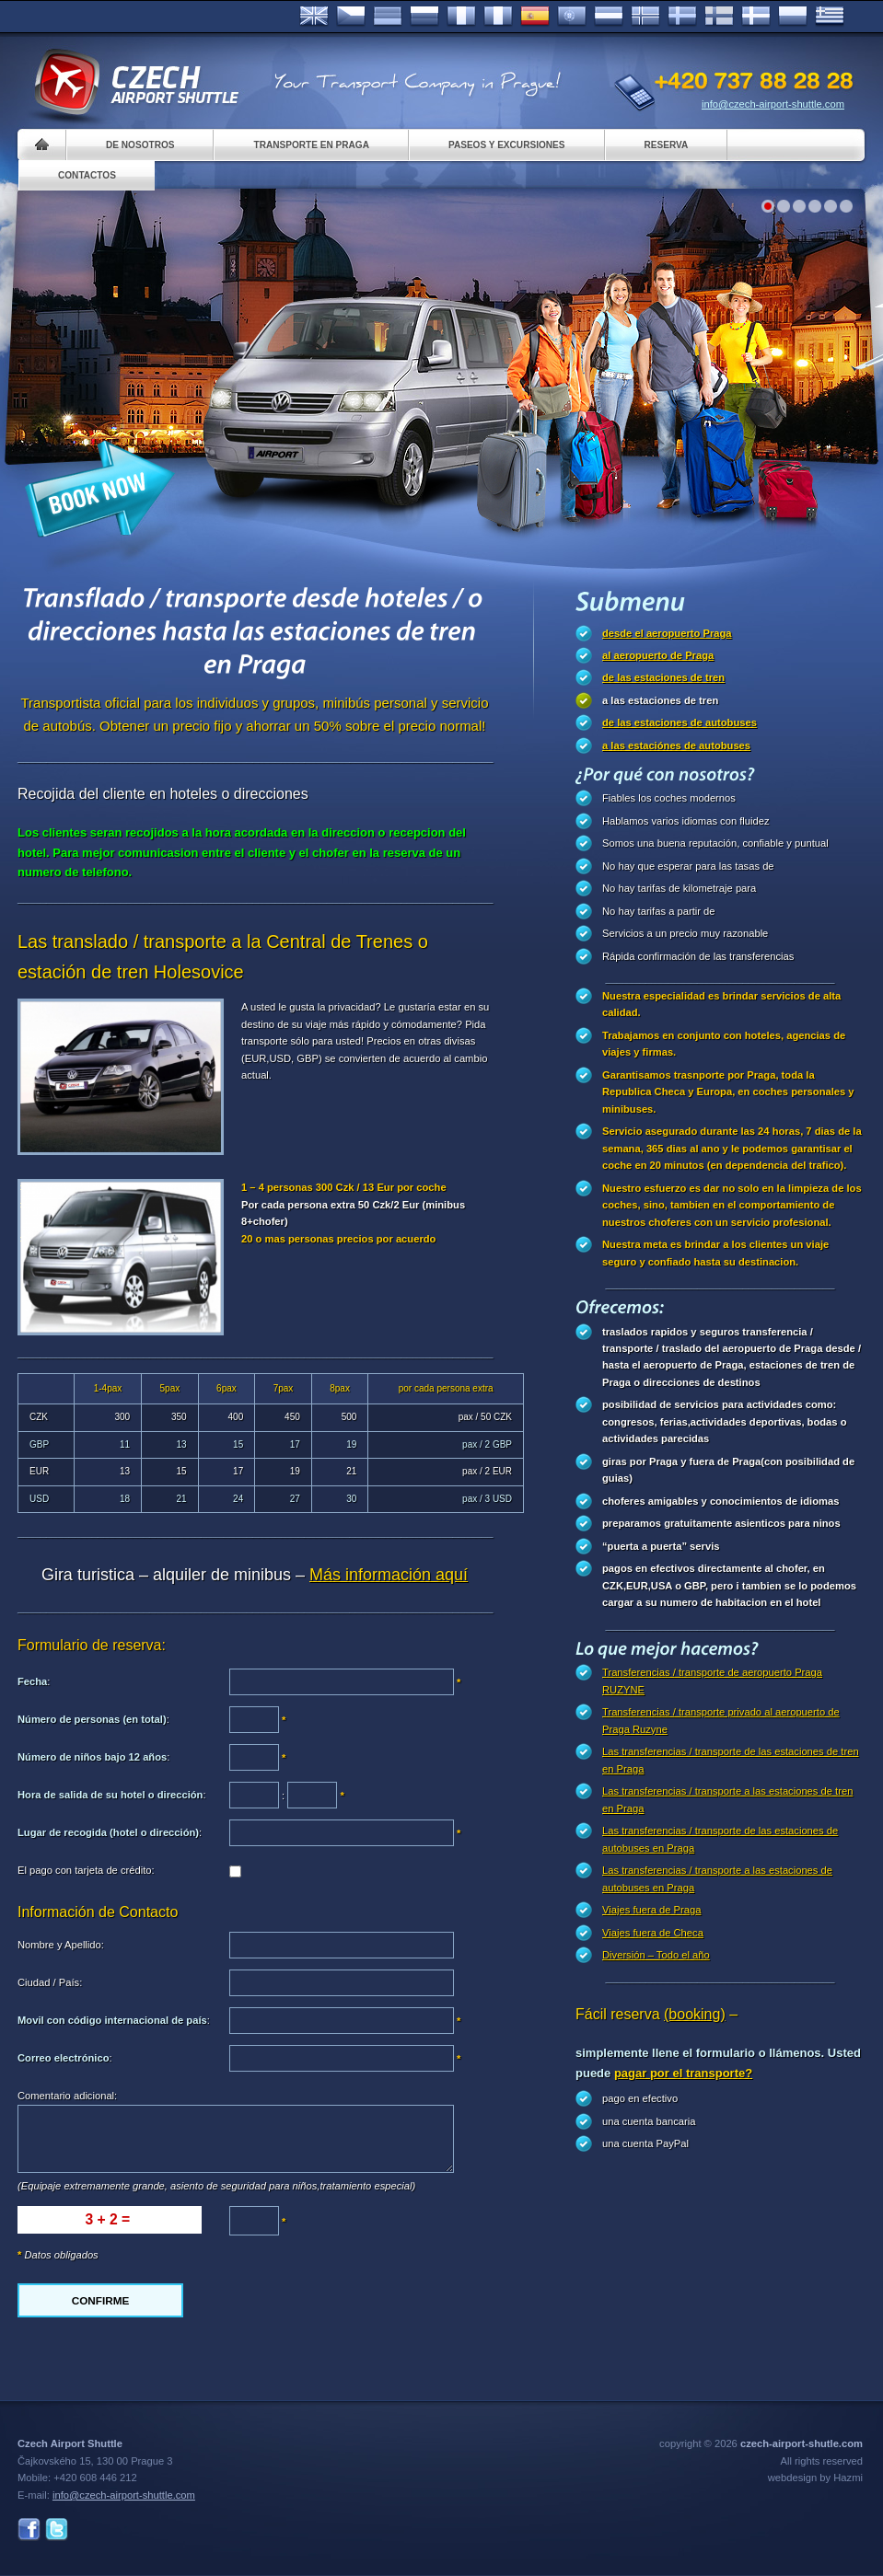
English (314, 17)
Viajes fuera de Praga (651, 1909)
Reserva (667, 145)
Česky (351, 17)
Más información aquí (388, 1574)
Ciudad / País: (49, 1982)
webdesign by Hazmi (815, 2477)
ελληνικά (829, 17)
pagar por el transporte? (683, 2073)
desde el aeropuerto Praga (667, 633)
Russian (424, 17)
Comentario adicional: (67, 2095)
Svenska (682, 17)
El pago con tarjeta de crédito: (86, 1870)
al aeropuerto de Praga (658, 655)
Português (572, 17)
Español (535, 17)
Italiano (498, 17)
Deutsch (387, 17)
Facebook (29, 2529)
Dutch (608, 17)
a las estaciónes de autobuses (676, 745)
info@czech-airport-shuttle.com (773, 104)
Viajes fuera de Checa (652, 1932)
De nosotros (140, 145)
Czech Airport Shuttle (135, 83)
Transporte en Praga (310, 145)
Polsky (792, 17)
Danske (756, 17)
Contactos (87, 175)
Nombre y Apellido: (60, 1944)
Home (41, 145)
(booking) (695, 2014)
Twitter (56, 2529)
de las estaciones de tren (663, 677)
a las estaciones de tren (660, 700)
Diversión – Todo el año (656, 1954)
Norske (645, 17)
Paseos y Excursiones (506, 145)
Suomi (719, 17)
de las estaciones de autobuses (679, 722)
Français (461, 17)
